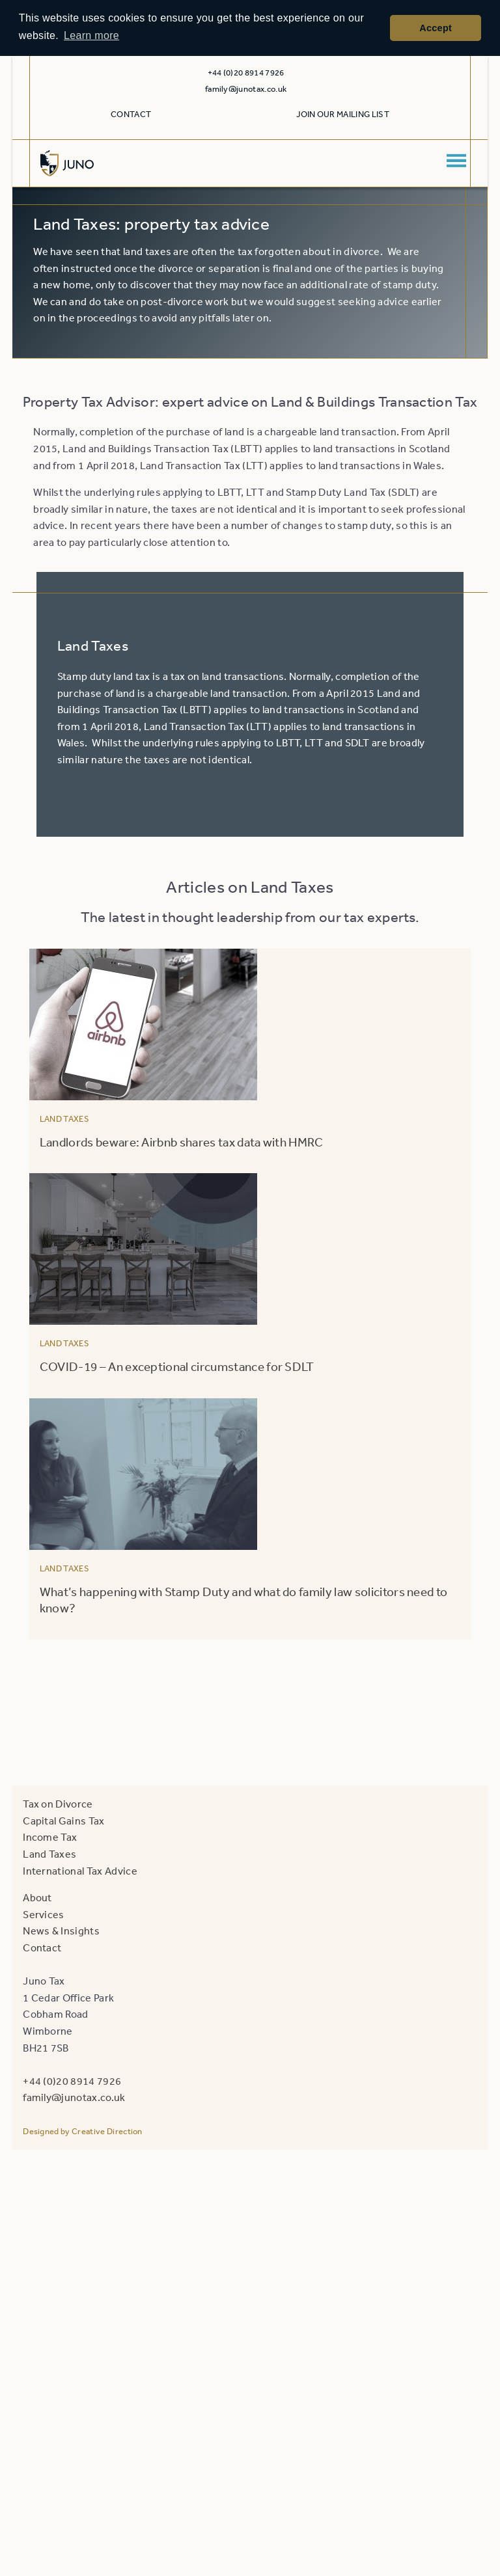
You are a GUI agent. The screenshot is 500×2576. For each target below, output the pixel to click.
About (37, 1897)
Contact (131, 114)
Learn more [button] (91, 35)
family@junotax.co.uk (245, 88)
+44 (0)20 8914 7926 (72, 2080)
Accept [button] (435, 28)
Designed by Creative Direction (83, 2131)
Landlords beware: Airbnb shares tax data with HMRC (182, 1142)
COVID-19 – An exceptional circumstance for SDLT (177, 1366)
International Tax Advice (80, 1870)
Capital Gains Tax (63, 1820)
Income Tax (50, 1836)
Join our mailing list (342, 114)
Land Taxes (64, 1118)
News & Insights (61, 1930)
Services (43, 1914)
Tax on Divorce (57, 1803)
